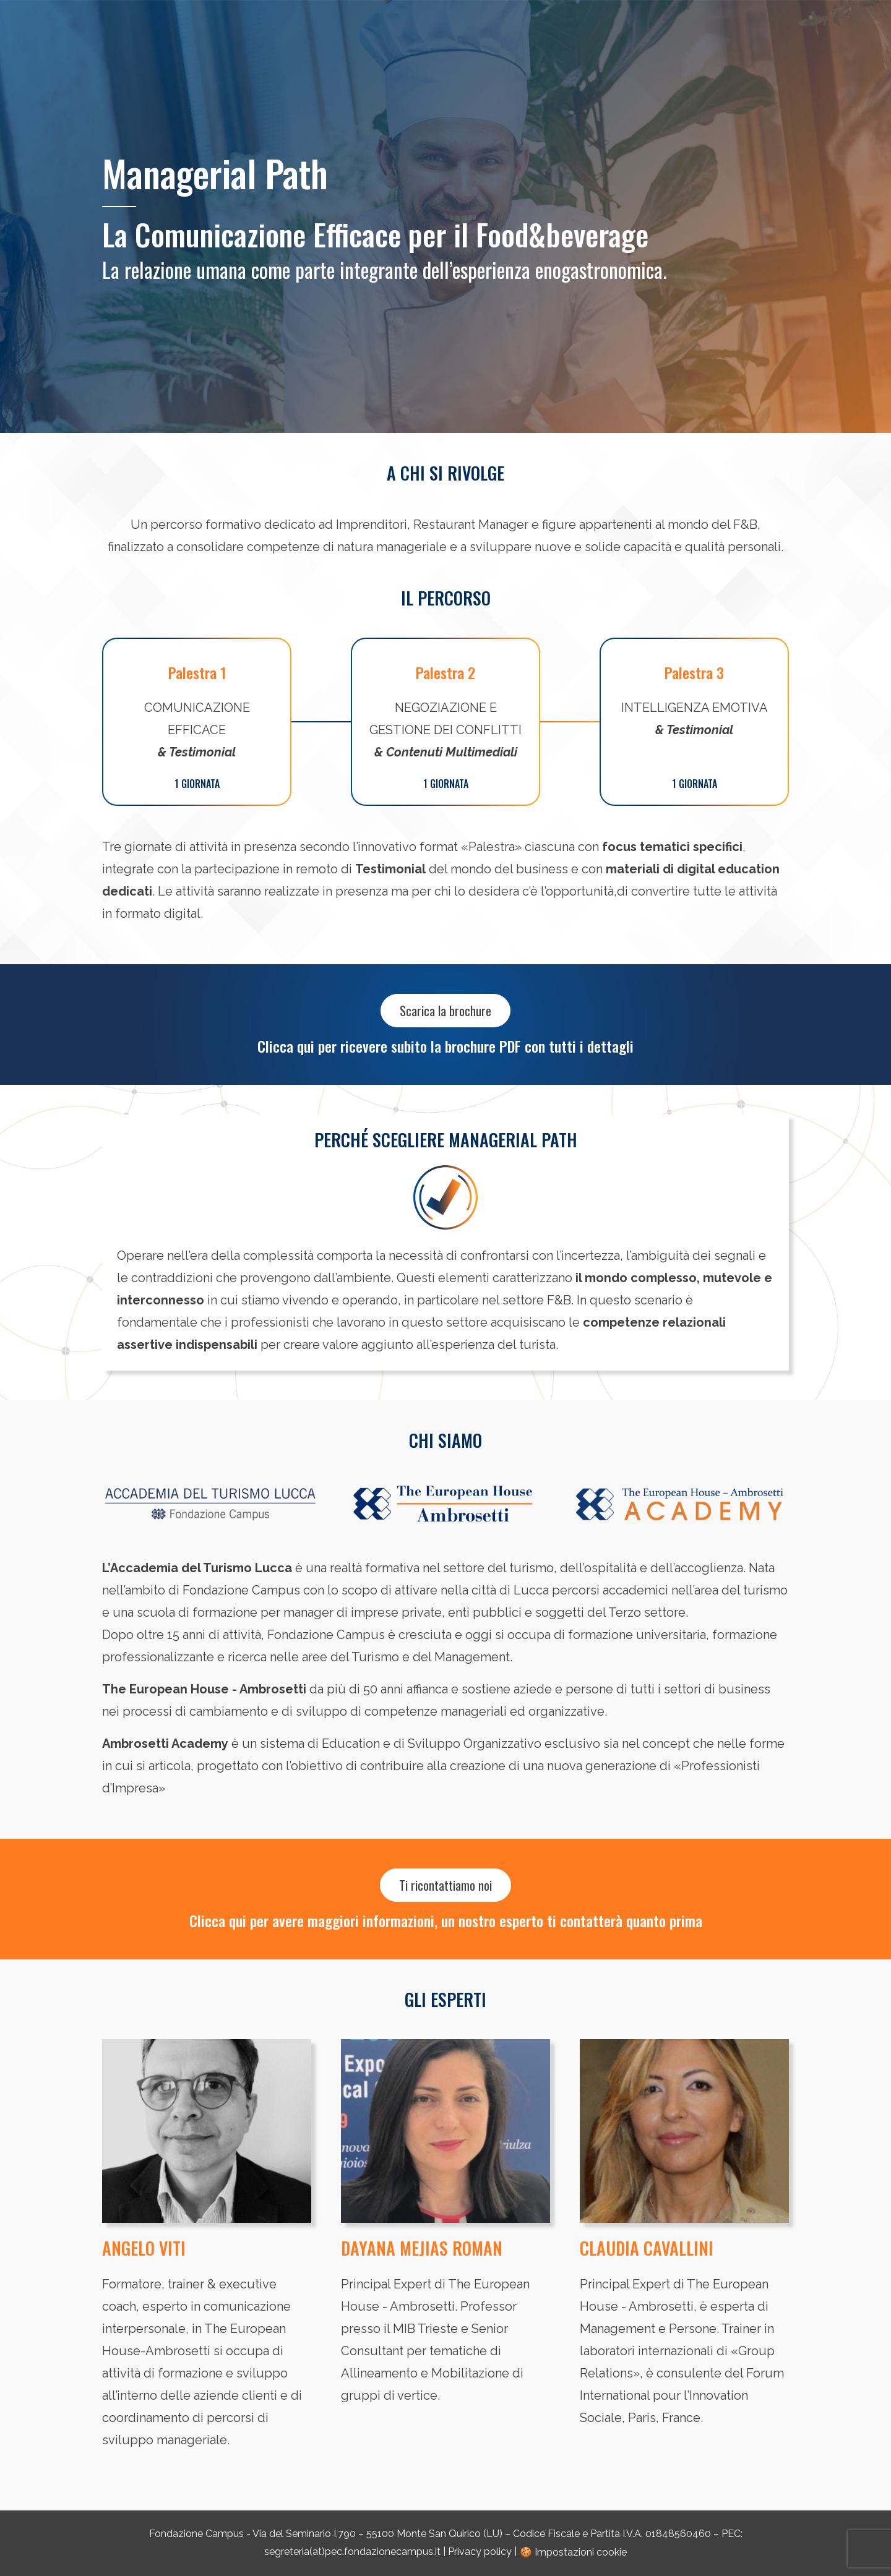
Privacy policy (480, 2551)
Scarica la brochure (445, 1010)
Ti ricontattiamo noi (445, 1885)
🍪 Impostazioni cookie (573, 2552)
